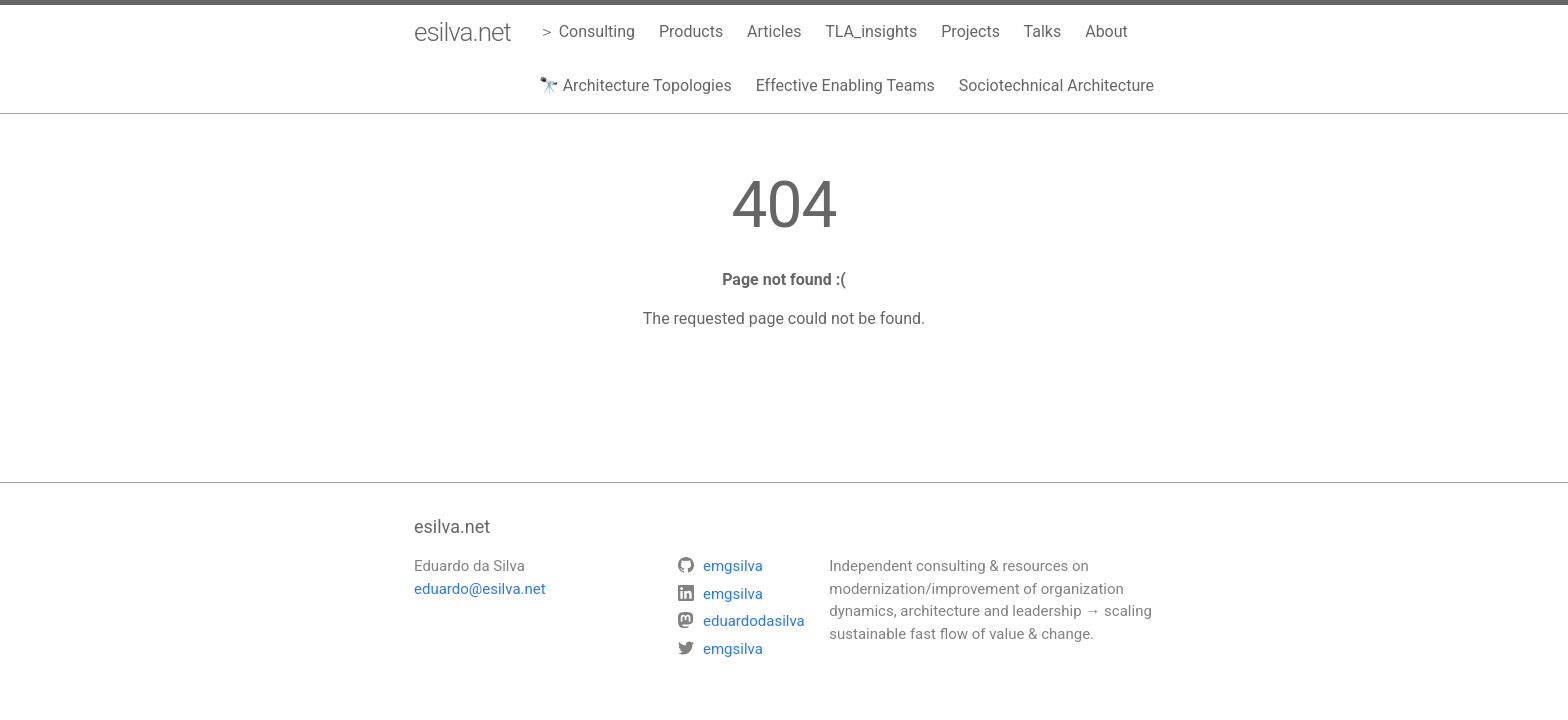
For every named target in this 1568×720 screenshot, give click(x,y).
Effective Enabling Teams (845, 85)
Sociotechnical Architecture (1056, 85)
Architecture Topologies (647, 85)
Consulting (597, 31)
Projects (970, 31)
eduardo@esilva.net (480, 589)
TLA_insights (871, 31)
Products (691, 31)
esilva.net (462, 32)
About (1106, 31)
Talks (1043, 31)
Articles (774, 31)
